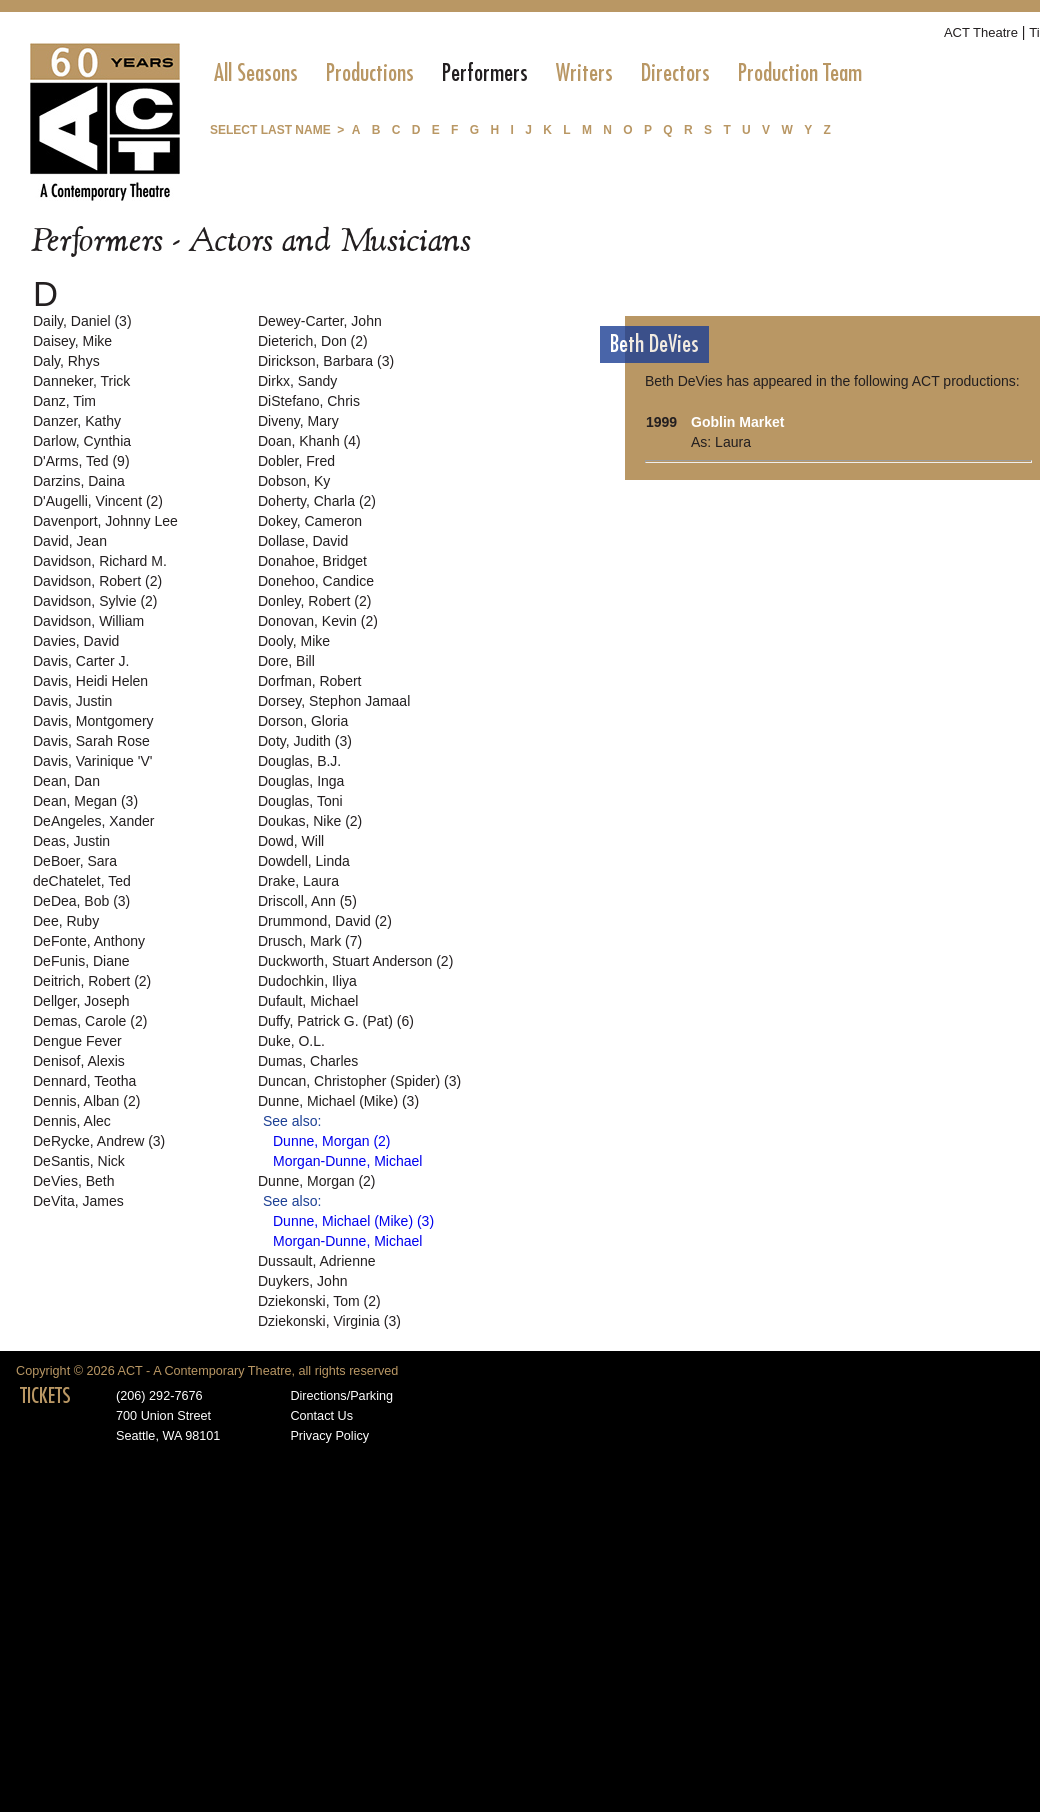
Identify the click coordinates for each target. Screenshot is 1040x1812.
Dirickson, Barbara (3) (326, 361)
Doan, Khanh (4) (309, 441)
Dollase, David (303, 541)
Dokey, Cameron (310, 521)
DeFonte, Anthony (89, 941)
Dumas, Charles (308, 1061)
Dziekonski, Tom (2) (319, 1301)
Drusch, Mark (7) (310, 941)
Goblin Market (737, 422)
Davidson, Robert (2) (97, 581)
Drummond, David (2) (325, 921)
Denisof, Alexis (79, 1061)
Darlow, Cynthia (82, 441)
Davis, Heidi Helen (90, 681)
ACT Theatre (981, 32)
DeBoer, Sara (75, 861)
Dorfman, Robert (309, 681)
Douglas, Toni (300, 801)
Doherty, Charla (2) (317, 501)
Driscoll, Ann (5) (307, 901)
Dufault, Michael (308, 1001)
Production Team (800, 73)
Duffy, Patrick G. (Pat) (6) (336, 1021)
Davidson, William (88, 621)
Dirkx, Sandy (297, 381)
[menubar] (538, 73)
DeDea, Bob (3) (81, 901)
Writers (584, 73)
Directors (675, 73)
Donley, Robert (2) (314, 601)
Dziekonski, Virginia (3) (329, 1321)
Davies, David (76, 641)
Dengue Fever (77, 1041)
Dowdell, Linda (304, 861)
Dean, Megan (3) (85, 801)
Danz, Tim (64, 401)
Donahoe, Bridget (312, 561)
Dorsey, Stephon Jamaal (334, 701)
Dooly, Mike (294, 641)
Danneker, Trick (81, 381)
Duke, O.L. (291, 1041)
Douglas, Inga (301, 781)
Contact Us (321, 1416)
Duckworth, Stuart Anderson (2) (355, 961)
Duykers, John (302, 1281)
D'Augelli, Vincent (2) (98, 501)
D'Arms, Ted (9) (81, 461)
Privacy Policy (329, 1436)
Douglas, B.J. (299, 761)
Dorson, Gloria (303, 721)
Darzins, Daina (79, 481)
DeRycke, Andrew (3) (99, 1141)
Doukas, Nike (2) (310, 821)
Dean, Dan (66, 781)
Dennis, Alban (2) (86, 1101)
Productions (370, 73)
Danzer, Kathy (77, 421)
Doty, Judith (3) (305, 741)
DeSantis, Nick (79, 1161)
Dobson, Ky (294, 481)
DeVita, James (78, 1201)
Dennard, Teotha (84, 1081)
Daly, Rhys (66, 361)
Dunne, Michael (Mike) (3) (338, 1101)
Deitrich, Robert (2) (92, 981)
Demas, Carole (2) (90, 1021)
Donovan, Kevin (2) (318, 621)
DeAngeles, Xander (93, 821)
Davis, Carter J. (81, 661)
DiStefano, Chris (309, 401)
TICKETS (45, 1396)
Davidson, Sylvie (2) (95, 601)
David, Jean (70, 541)
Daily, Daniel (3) (82, 321)
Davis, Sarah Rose (91, 741)
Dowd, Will (291, 841)
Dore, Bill (286, 661)
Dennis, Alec (72, 1121)
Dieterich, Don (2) (313, 341)
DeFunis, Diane (81, 961)
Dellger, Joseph (81, 1001)
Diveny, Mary (298, 421)
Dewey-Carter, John (320, 321)
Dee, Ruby (66, 921)
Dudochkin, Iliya (307, 981)
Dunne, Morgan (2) (332, 1141)
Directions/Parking (341, 1396)
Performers (485, 73)
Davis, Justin (72, 701)
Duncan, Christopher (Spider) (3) (359, 1081)
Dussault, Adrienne (317, 1261)
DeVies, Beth (73, 1181)
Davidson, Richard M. (100, 561)
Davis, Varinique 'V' (92, 761)
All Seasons (256, 73)
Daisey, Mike (72, 341)
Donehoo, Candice (316, 581)
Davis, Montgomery (93, 721)
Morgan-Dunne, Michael (347, 1161)
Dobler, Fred (296, 461)
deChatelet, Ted (82, 881)
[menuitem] (256, 73)
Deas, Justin (71, 841)
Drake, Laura (298, 881)
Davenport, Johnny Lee (105, 521)
